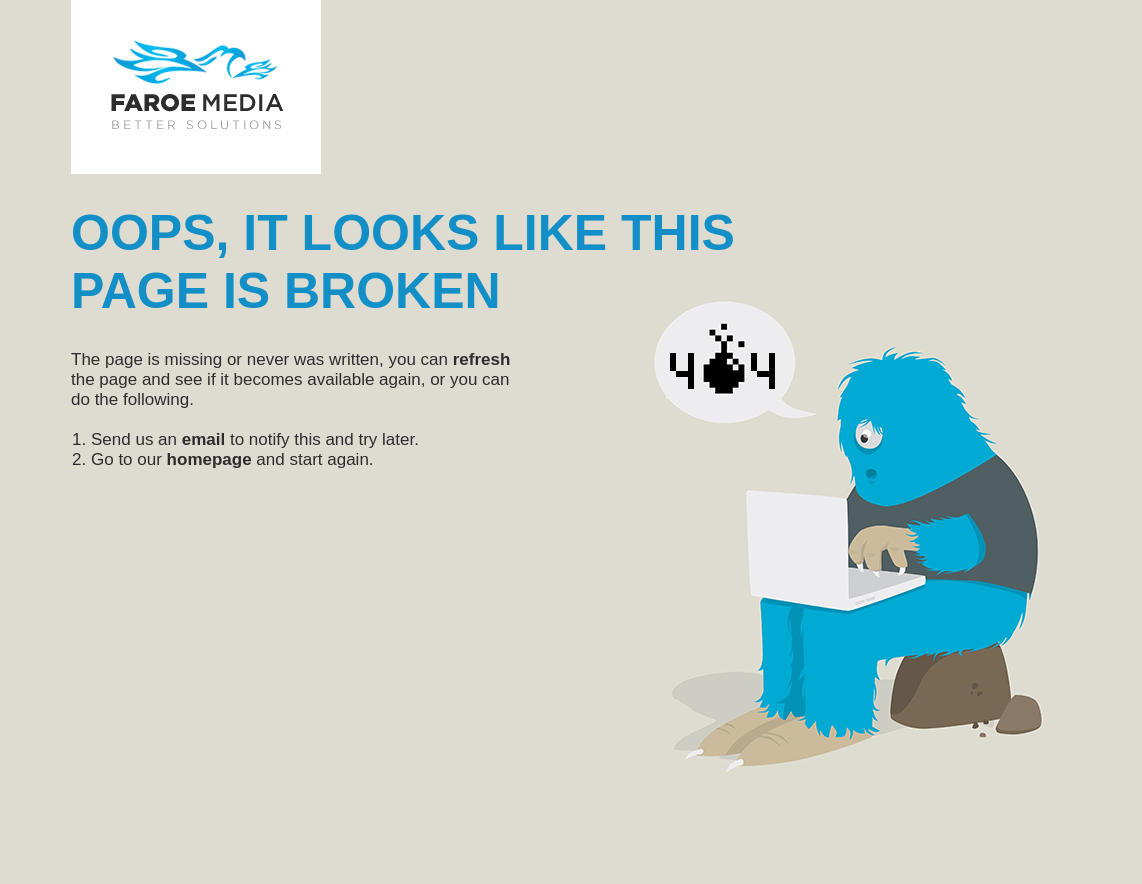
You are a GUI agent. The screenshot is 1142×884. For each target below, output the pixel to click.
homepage (209, 459)
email (203, 439)
